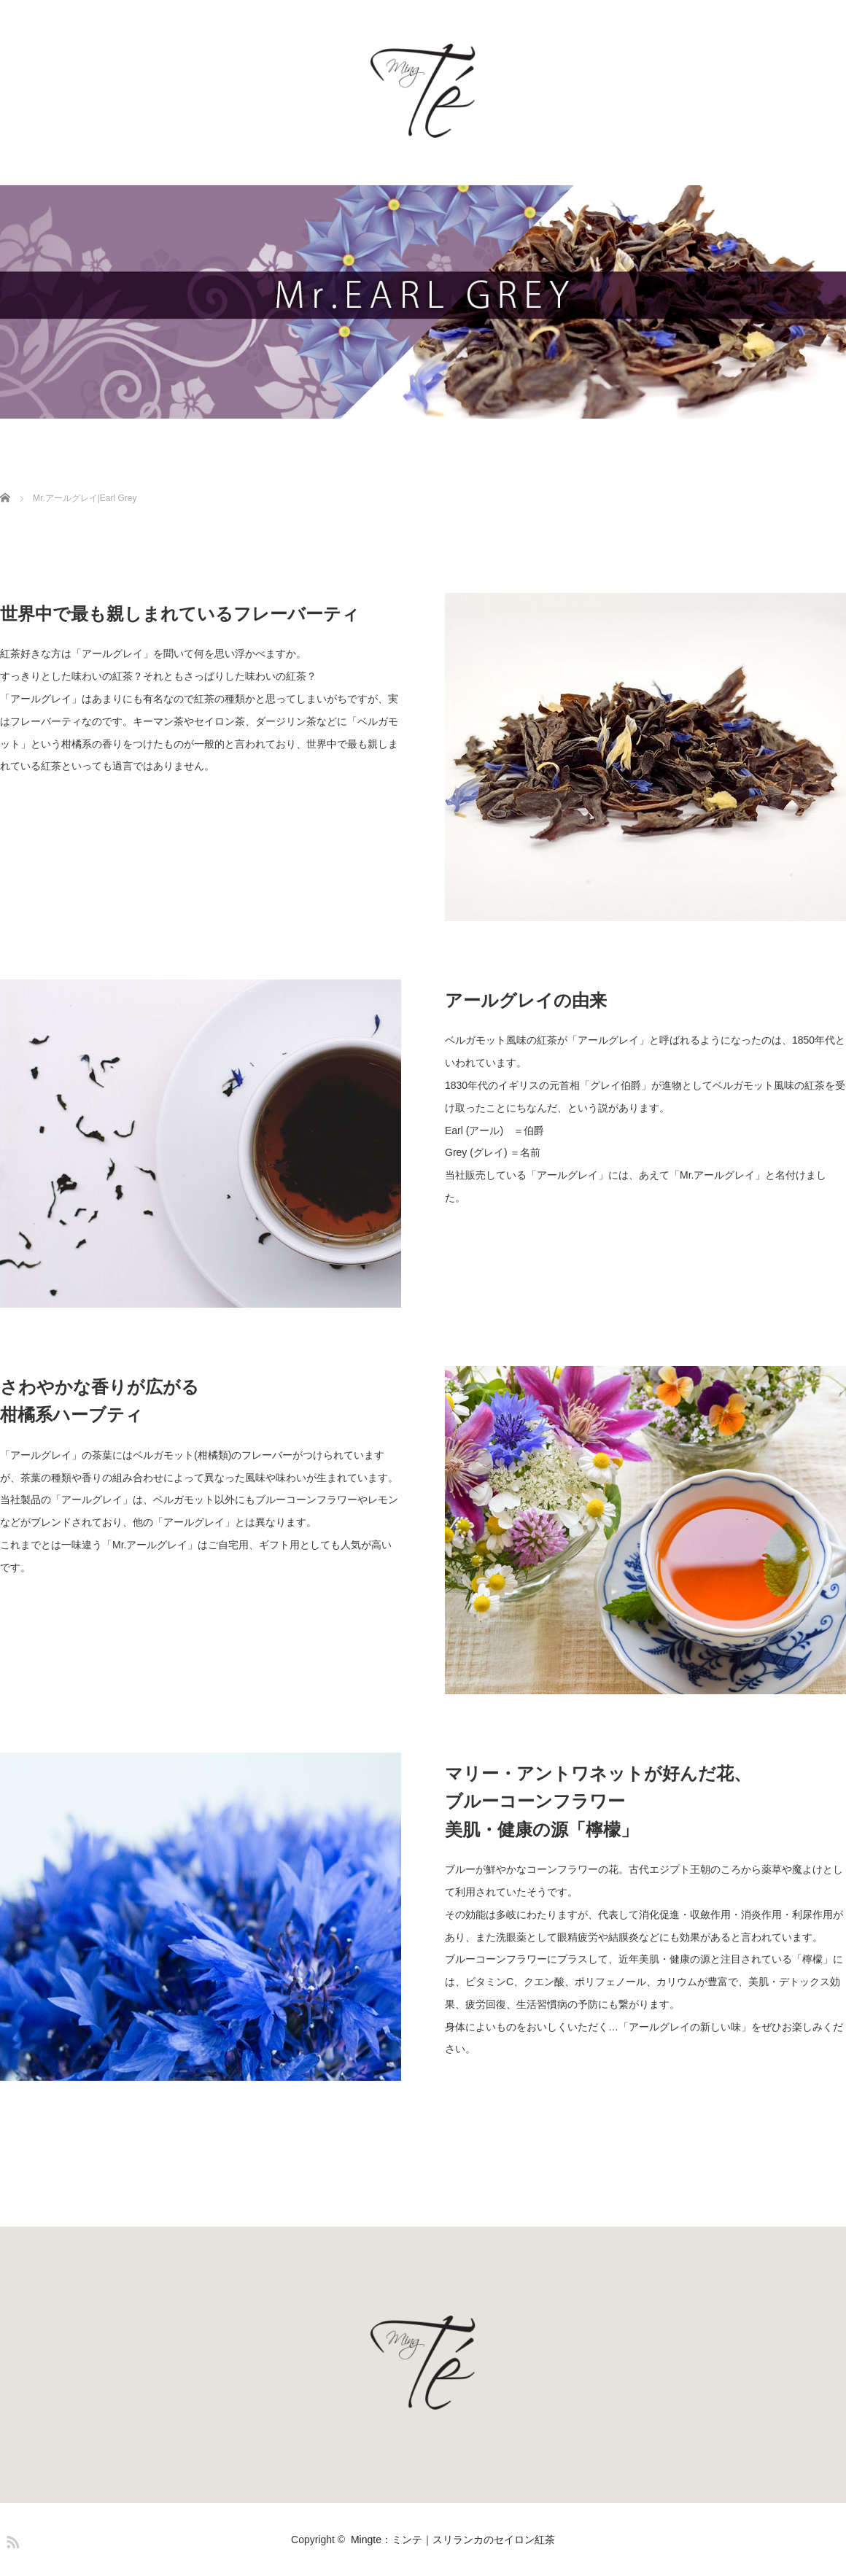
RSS (11, 2539)
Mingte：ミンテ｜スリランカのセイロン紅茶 (453, 2539)
